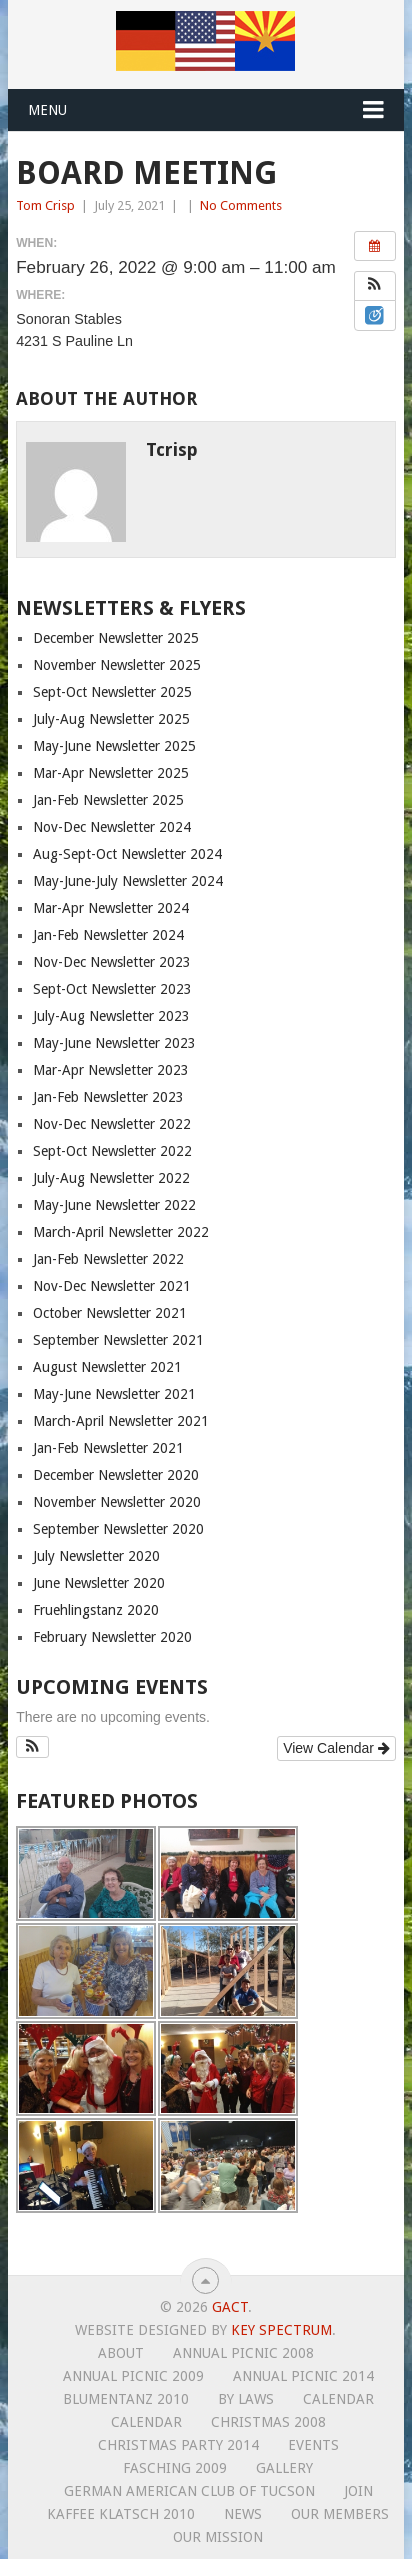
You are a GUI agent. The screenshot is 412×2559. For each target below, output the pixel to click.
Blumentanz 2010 (126, 2399)
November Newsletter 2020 (117, 1502)
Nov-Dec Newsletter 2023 (112, 962)
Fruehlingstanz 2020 (96, 1610)
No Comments (241, 205)
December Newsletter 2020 (116, 1475)
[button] (375, 286)
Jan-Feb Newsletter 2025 (108, 800)
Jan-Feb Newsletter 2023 (108, 1097)
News (243, 2514)
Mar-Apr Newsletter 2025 (111, 773)
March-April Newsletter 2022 (121, 1232)
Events (313, 2445)
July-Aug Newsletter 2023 (111, 1016)
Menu (47, 110)
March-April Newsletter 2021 (121, 1421)
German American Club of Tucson (189, 2491)
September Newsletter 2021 (118, 1340)
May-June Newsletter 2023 (114, 1043)
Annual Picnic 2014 (303, 2376)
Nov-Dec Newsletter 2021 (112, 1286)
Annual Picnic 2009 (133, 2376)
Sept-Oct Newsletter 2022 (112, 1151)
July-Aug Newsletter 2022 (111, 1178)
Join (358, 2491)
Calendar (338, 2399)
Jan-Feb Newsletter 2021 (108, 1448)
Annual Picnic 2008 (243, 2353)
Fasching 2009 (175, 2468)
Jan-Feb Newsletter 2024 (108, 935)
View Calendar (336, 1748)
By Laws (246, 2399)
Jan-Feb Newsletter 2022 (108, 1259)
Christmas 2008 (268, 2422)
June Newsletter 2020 (99, 1583)
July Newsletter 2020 (96, 1556)
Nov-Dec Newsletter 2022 (112, 1124)
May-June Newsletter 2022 (114, 1205)
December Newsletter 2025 (116, 638)
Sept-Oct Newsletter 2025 (112, 692)
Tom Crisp (45, 205)
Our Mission (218, 2537)
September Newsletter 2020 (118, 1529)
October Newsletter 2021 (110, 1313)
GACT (230, 2307)
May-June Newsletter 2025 (114, 746)
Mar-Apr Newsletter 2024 (111, 908)
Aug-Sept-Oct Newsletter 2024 (127, 854)
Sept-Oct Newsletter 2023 (112, 989)
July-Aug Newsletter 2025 (111, 719)
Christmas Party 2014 (178, 2445)
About (121, 2353)
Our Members (340, 2514)
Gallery (284, 2468)
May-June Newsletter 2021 (114, 1394)
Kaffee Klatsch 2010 (121, 2514)
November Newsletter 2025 (117, 665)
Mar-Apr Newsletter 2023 (111, 1070)
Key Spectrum (281, 2330)
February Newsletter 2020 (112, 1637)
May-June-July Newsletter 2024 (128, 881)
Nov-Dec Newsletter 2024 (112, 827)
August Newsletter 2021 (107, 1367)
